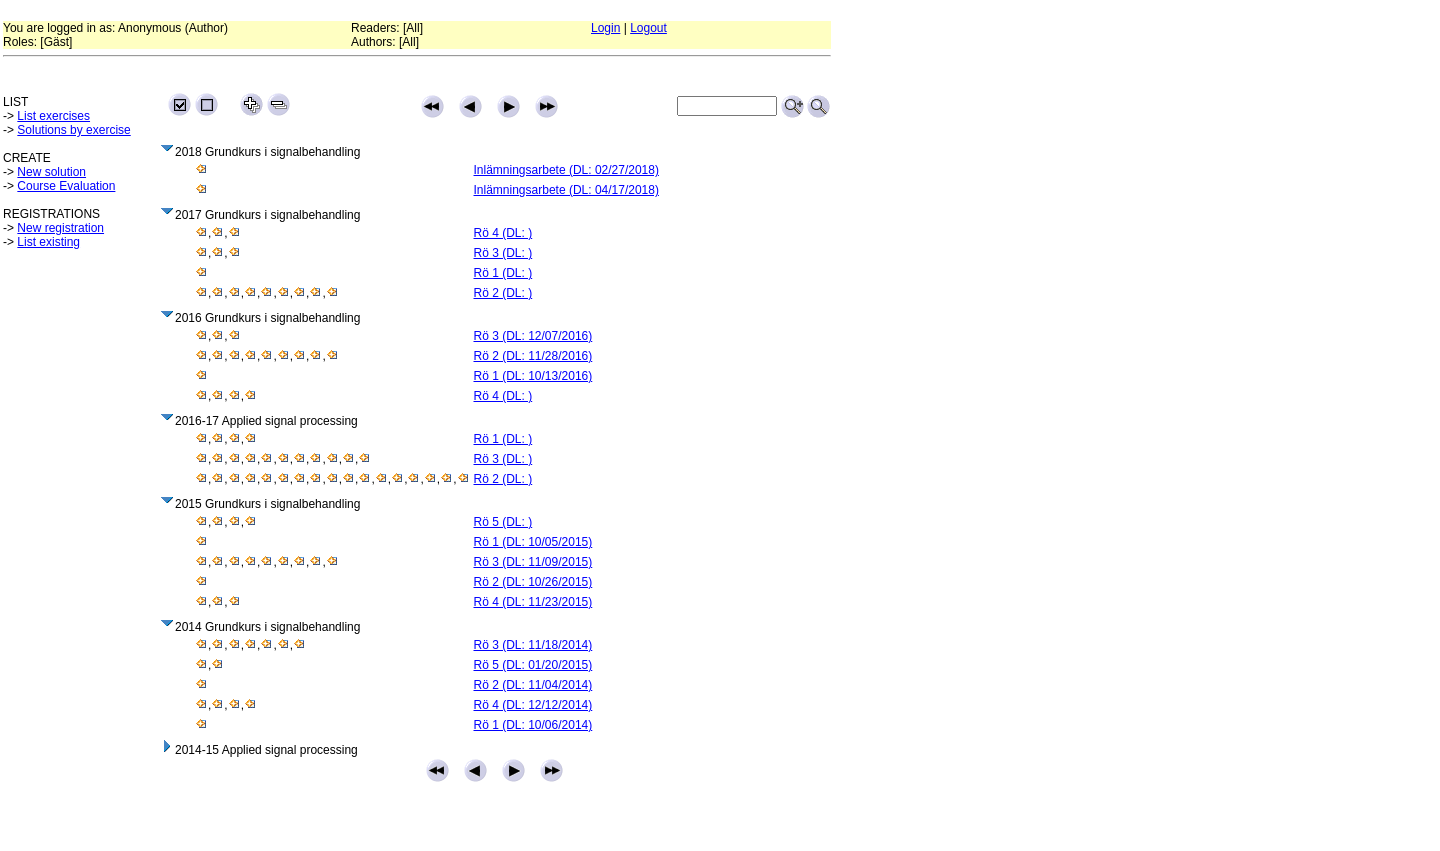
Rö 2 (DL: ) (503, 293)
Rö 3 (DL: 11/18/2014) (533, 645)
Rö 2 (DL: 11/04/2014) (533, 685)
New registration (60, 228)
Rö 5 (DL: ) (503, 522)
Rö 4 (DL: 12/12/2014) (533, 705)
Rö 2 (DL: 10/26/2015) (533, 582)
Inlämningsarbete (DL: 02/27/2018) (566, 170)
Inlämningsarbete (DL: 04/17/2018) (566, 190)
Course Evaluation (66, 186)
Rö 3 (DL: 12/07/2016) (533, 336)
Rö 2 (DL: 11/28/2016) (533, 356)
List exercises (53, 116)
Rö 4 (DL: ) (503, 233)
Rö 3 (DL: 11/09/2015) (533, 562)
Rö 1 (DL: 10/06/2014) (533, 725)
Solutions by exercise (73, 130)
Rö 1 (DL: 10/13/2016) (533, 376)
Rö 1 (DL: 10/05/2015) (533, 542)
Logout (648, 28)
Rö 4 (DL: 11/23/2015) (533, 602)
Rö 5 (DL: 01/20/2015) (533, 665)
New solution (51, 172)
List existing (48, 242)
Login (605, 28)
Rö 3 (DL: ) (503, 253)
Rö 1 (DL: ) (503, 273)
